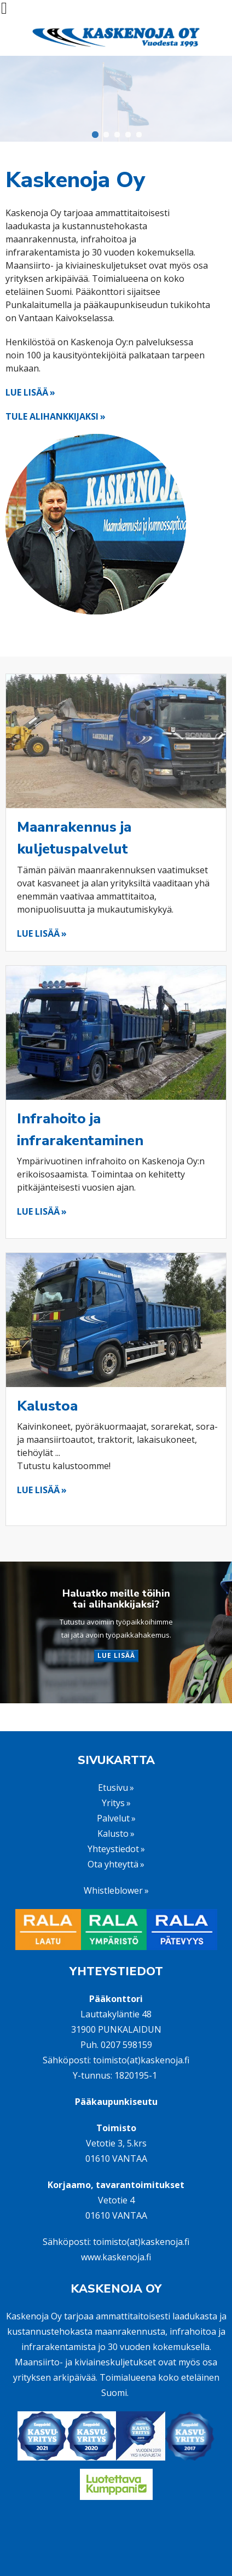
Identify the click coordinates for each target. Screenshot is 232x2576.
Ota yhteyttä (113, 1864)
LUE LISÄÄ (26, 392)
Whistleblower (113, 1890)
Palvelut (113, 1818)
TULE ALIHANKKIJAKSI (51, 416)
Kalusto (113, 1833)
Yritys (113, 1803)
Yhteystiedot (113, 1849)
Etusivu (113, 1788)
